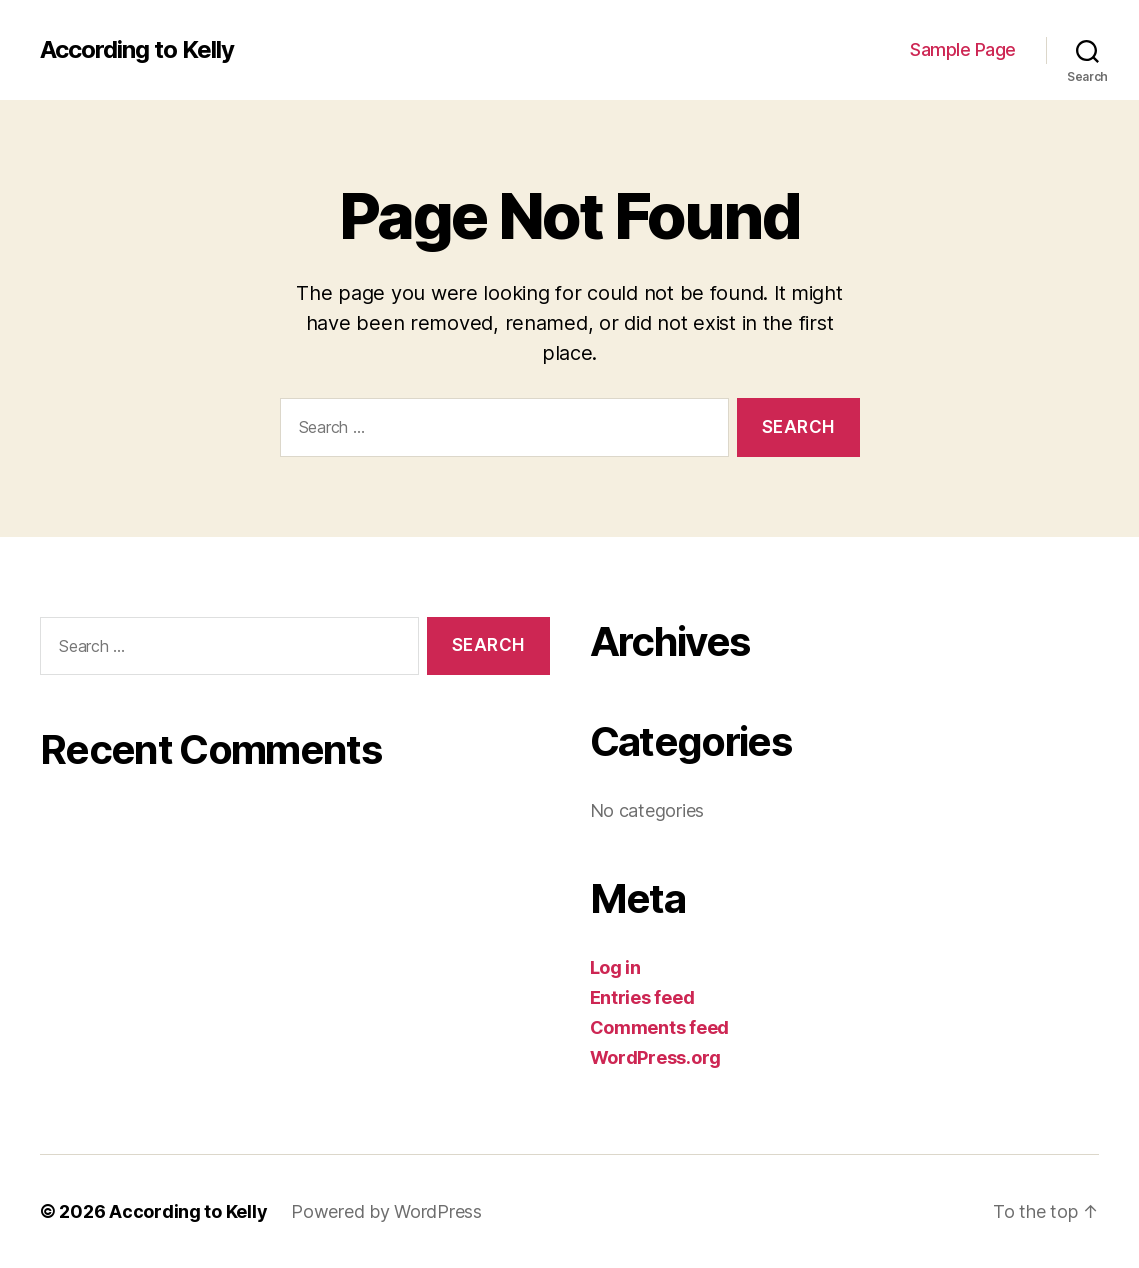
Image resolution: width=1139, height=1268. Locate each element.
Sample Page (963, 49)
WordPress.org (656, 1057)
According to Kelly (137, 50)
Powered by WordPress (386, 1211)
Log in (615, 967)
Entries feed (642, 997)
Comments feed (660, 1027)
